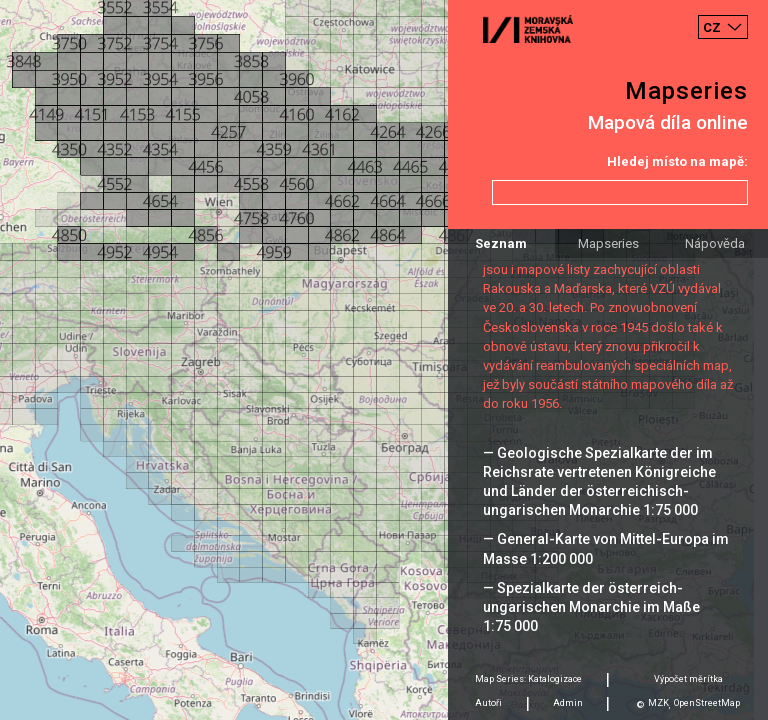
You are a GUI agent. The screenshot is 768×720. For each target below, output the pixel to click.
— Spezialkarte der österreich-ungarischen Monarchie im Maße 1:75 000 (591, 607)
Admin (568, 703)
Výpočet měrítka (688, 679)
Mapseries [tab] (608, 243)
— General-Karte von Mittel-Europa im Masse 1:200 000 (606, 548)
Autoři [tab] (488, 703)
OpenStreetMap (707, 703)
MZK (658, 703)
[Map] (384, 360)
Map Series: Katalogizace (528, 679)
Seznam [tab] (501, 243)
